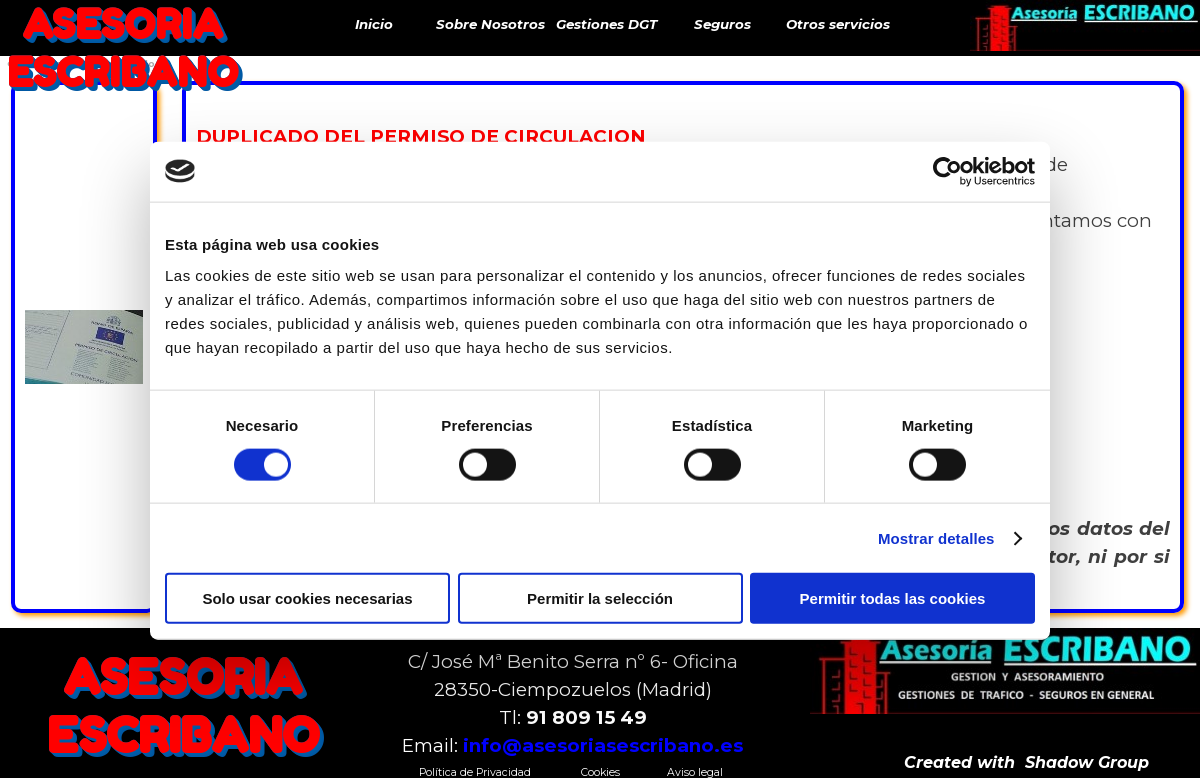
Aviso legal (695, 772)
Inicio (374, 24)
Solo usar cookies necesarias (307, 598)
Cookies (600, 772)
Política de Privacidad (475, 772)
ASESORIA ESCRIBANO (122, 48)
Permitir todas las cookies (893, 598)
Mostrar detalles (936, 537)
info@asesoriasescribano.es (603, 745)
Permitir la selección (600, 598)
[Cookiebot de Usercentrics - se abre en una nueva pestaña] (947, 171)
